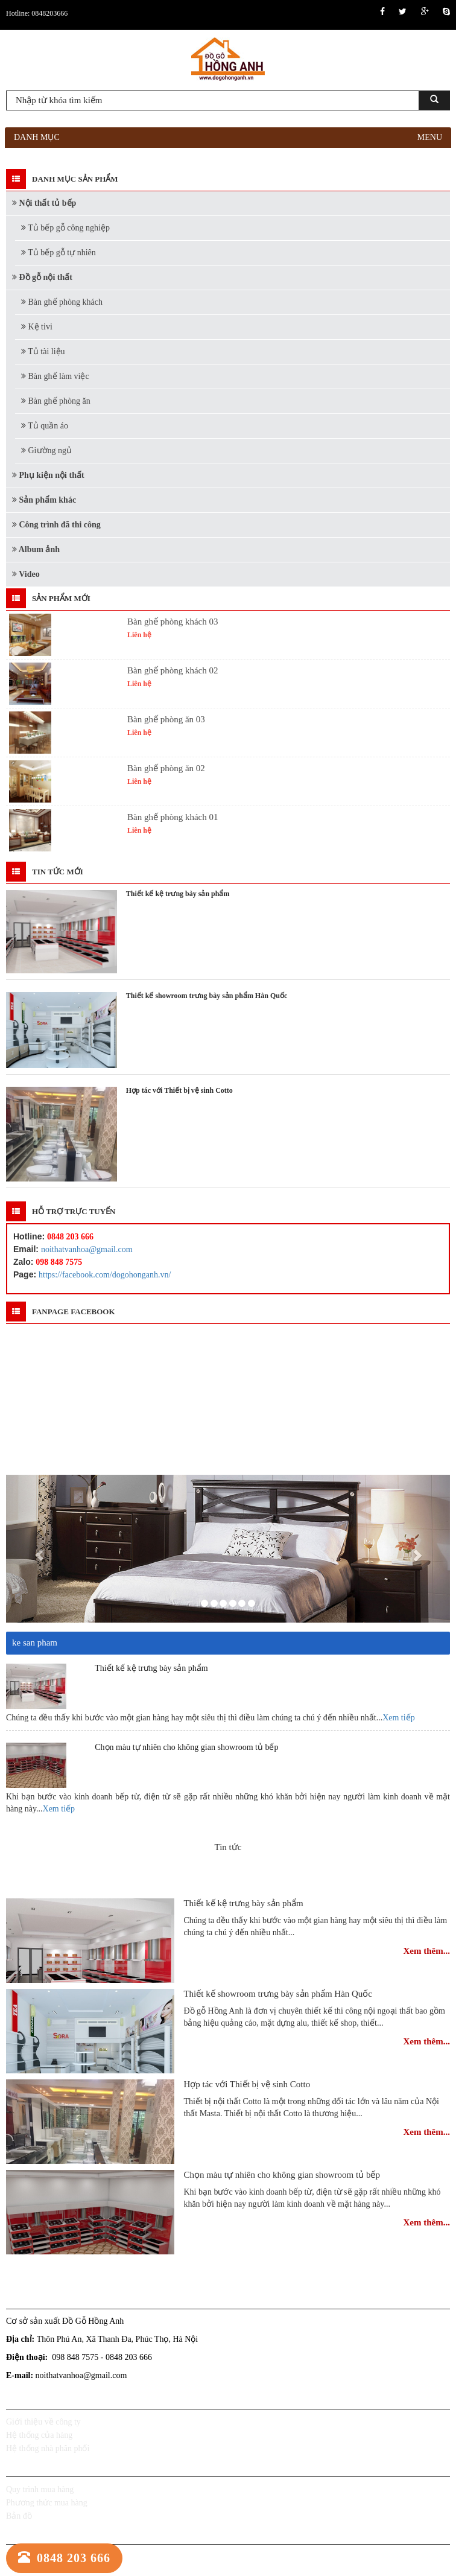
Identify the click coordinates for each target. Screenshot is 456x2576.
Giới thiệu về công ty (43, 2421)
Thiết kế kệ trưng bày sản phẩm (243, 1903)
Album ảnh (36, 549)
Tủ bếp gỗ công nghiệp (65, 227)
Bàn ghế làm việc (55, 376)
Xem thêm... (427, 1951)
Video (26, 574)
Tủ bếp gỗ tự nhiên (58, 252)
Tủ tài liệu (43, 351)
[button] (39, 1549)
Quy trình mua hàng (40, 2489)
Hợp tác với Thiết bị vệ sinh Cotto (246, 2084)
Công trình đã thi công (56, 524)
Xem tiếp (398, 1717)
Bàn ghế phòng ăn (55, 400)
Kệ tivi (36, 326)
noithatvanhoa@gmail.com (87, 1249)
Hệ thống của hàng (39, 2435)
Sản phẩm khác (44, 499)
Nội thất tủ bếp (44, 203)
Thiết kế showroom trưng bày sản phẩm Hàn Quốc (277, 1994)
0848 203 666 (64, 2558)
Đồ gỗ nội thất (42, 277)
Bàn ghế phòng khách (62, 302)
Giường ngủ (46, 450)
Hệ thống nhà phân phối (47, 2448)
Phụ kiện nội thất (48, 475)
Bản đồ (19, 2515)
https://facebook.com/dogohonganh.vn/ (105, 1274)
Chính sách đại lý (36, 2557)
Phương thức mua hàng (46, 2502)
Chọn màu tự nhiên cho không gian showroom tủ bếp (281, 2175)
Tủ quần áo (44, 425)
